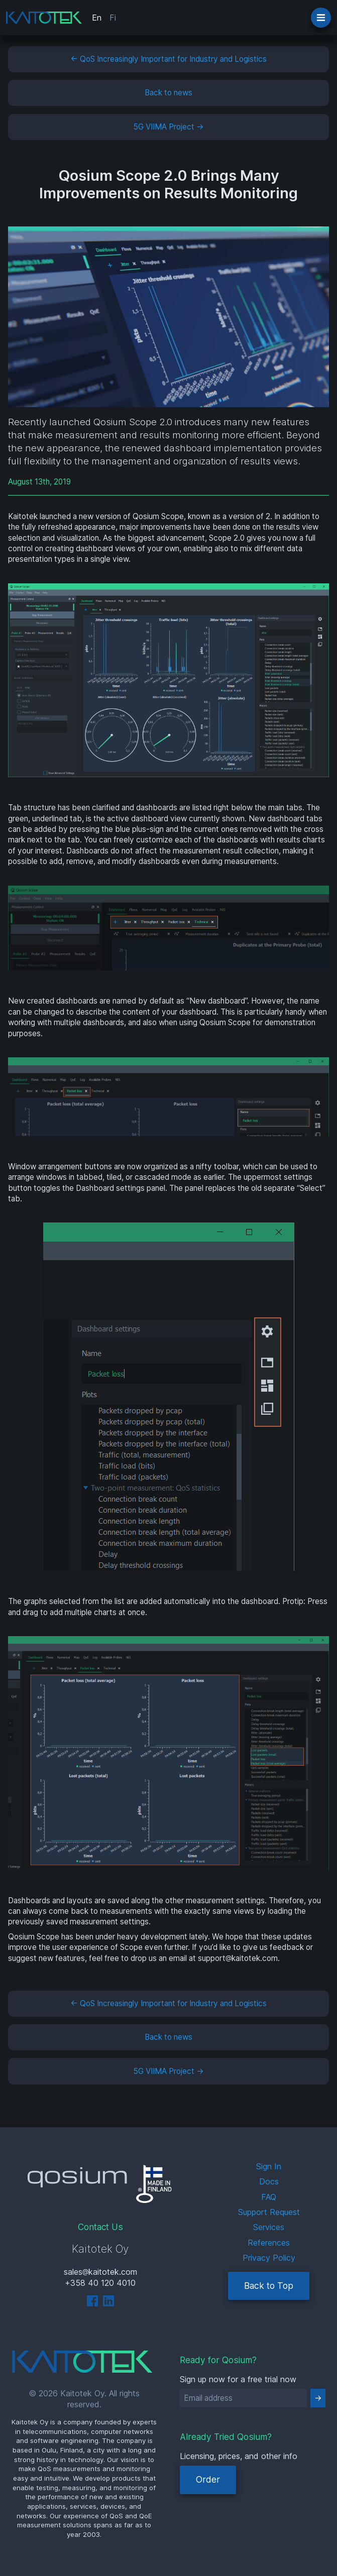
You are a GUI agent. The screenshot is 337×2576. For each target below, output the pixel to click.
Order (208, 2479)
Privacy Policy (269, 2258)
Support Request (269, 2212)
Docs (269, 2181)
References (269, 2243)
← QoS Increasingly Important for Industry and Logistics (168, 59)
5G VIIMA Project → (169, 127)
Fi (112, 18)
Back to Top (268, 2285)
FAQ (268, 2197)
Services (268, 2227)
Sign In (268, 2166)
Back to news (168, 92)
